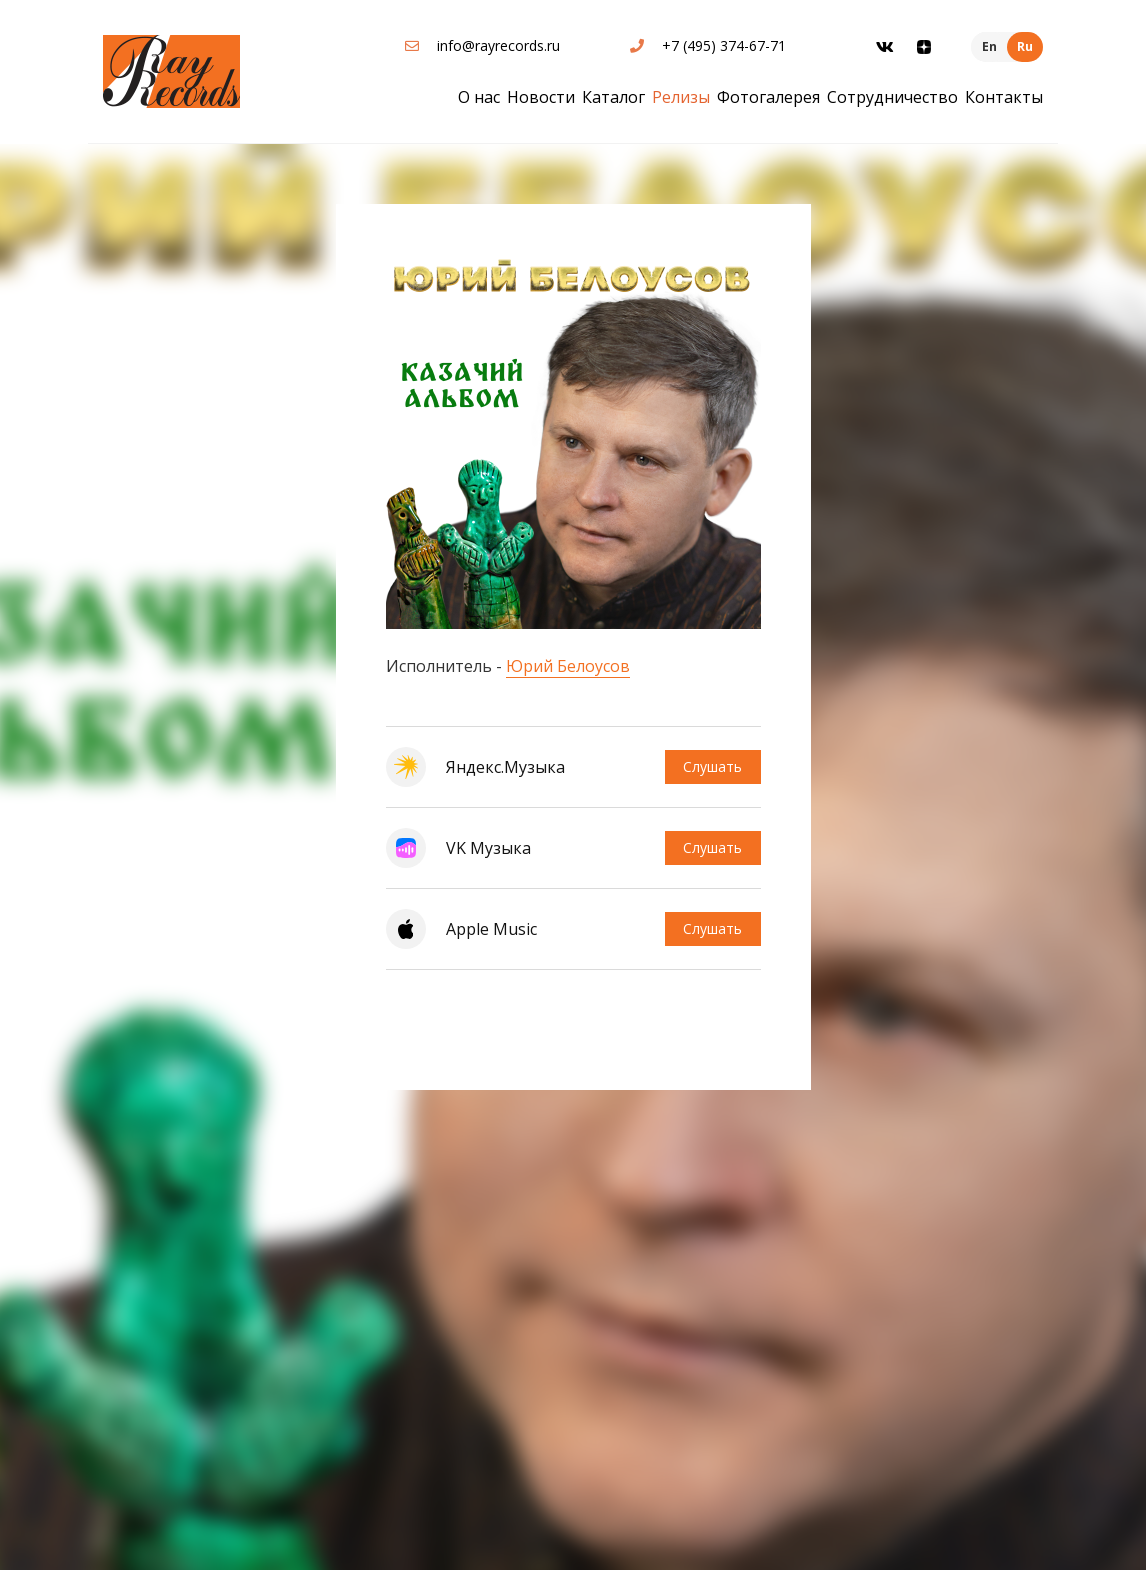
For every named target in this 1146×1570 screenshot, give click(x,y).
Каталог (613, 97)
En (989, 46)
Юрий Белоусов (568, 666)
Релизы (681, 97)
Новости (541, 97)
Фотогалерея (768, 97)
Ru (1025, 46)
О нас (479, 97)
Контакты (1004, 97)
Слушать (711, 766)
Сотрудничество (892, 97)
